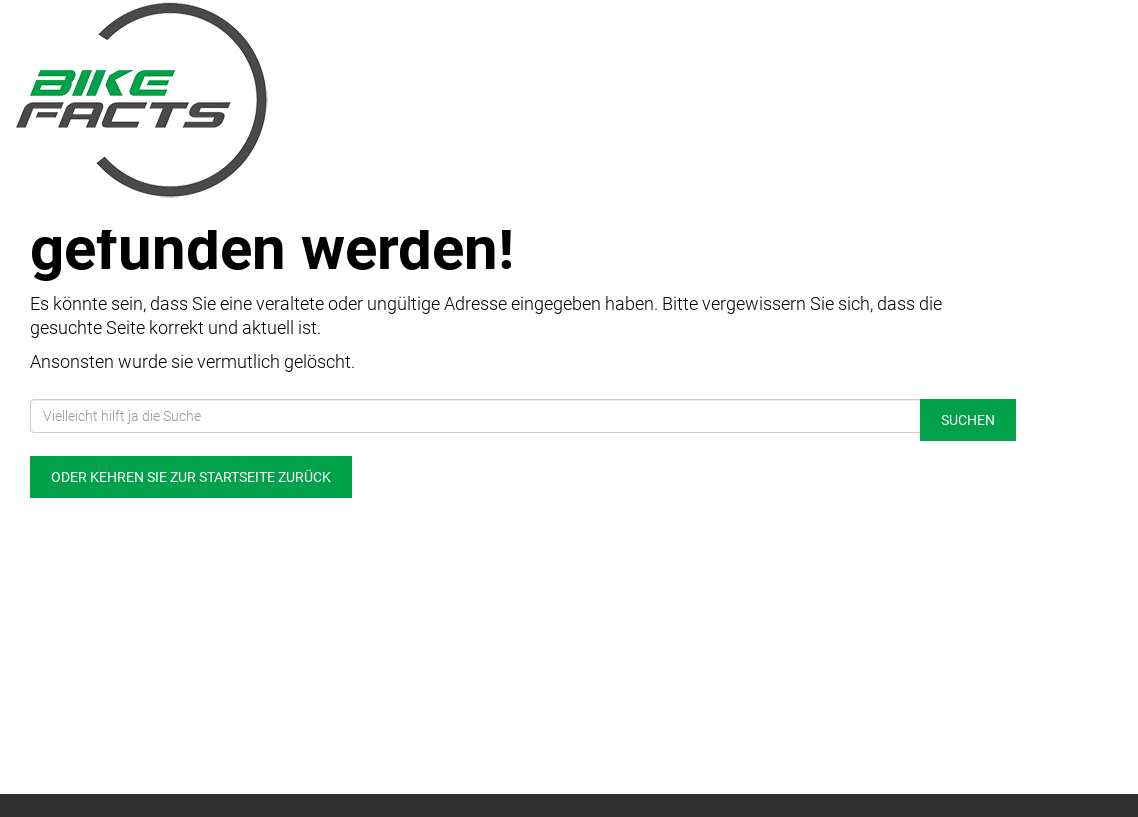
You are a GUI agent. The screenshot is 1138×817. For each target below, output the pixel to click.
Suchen (968, 420)
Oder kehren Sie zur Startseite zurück (191, 477)
